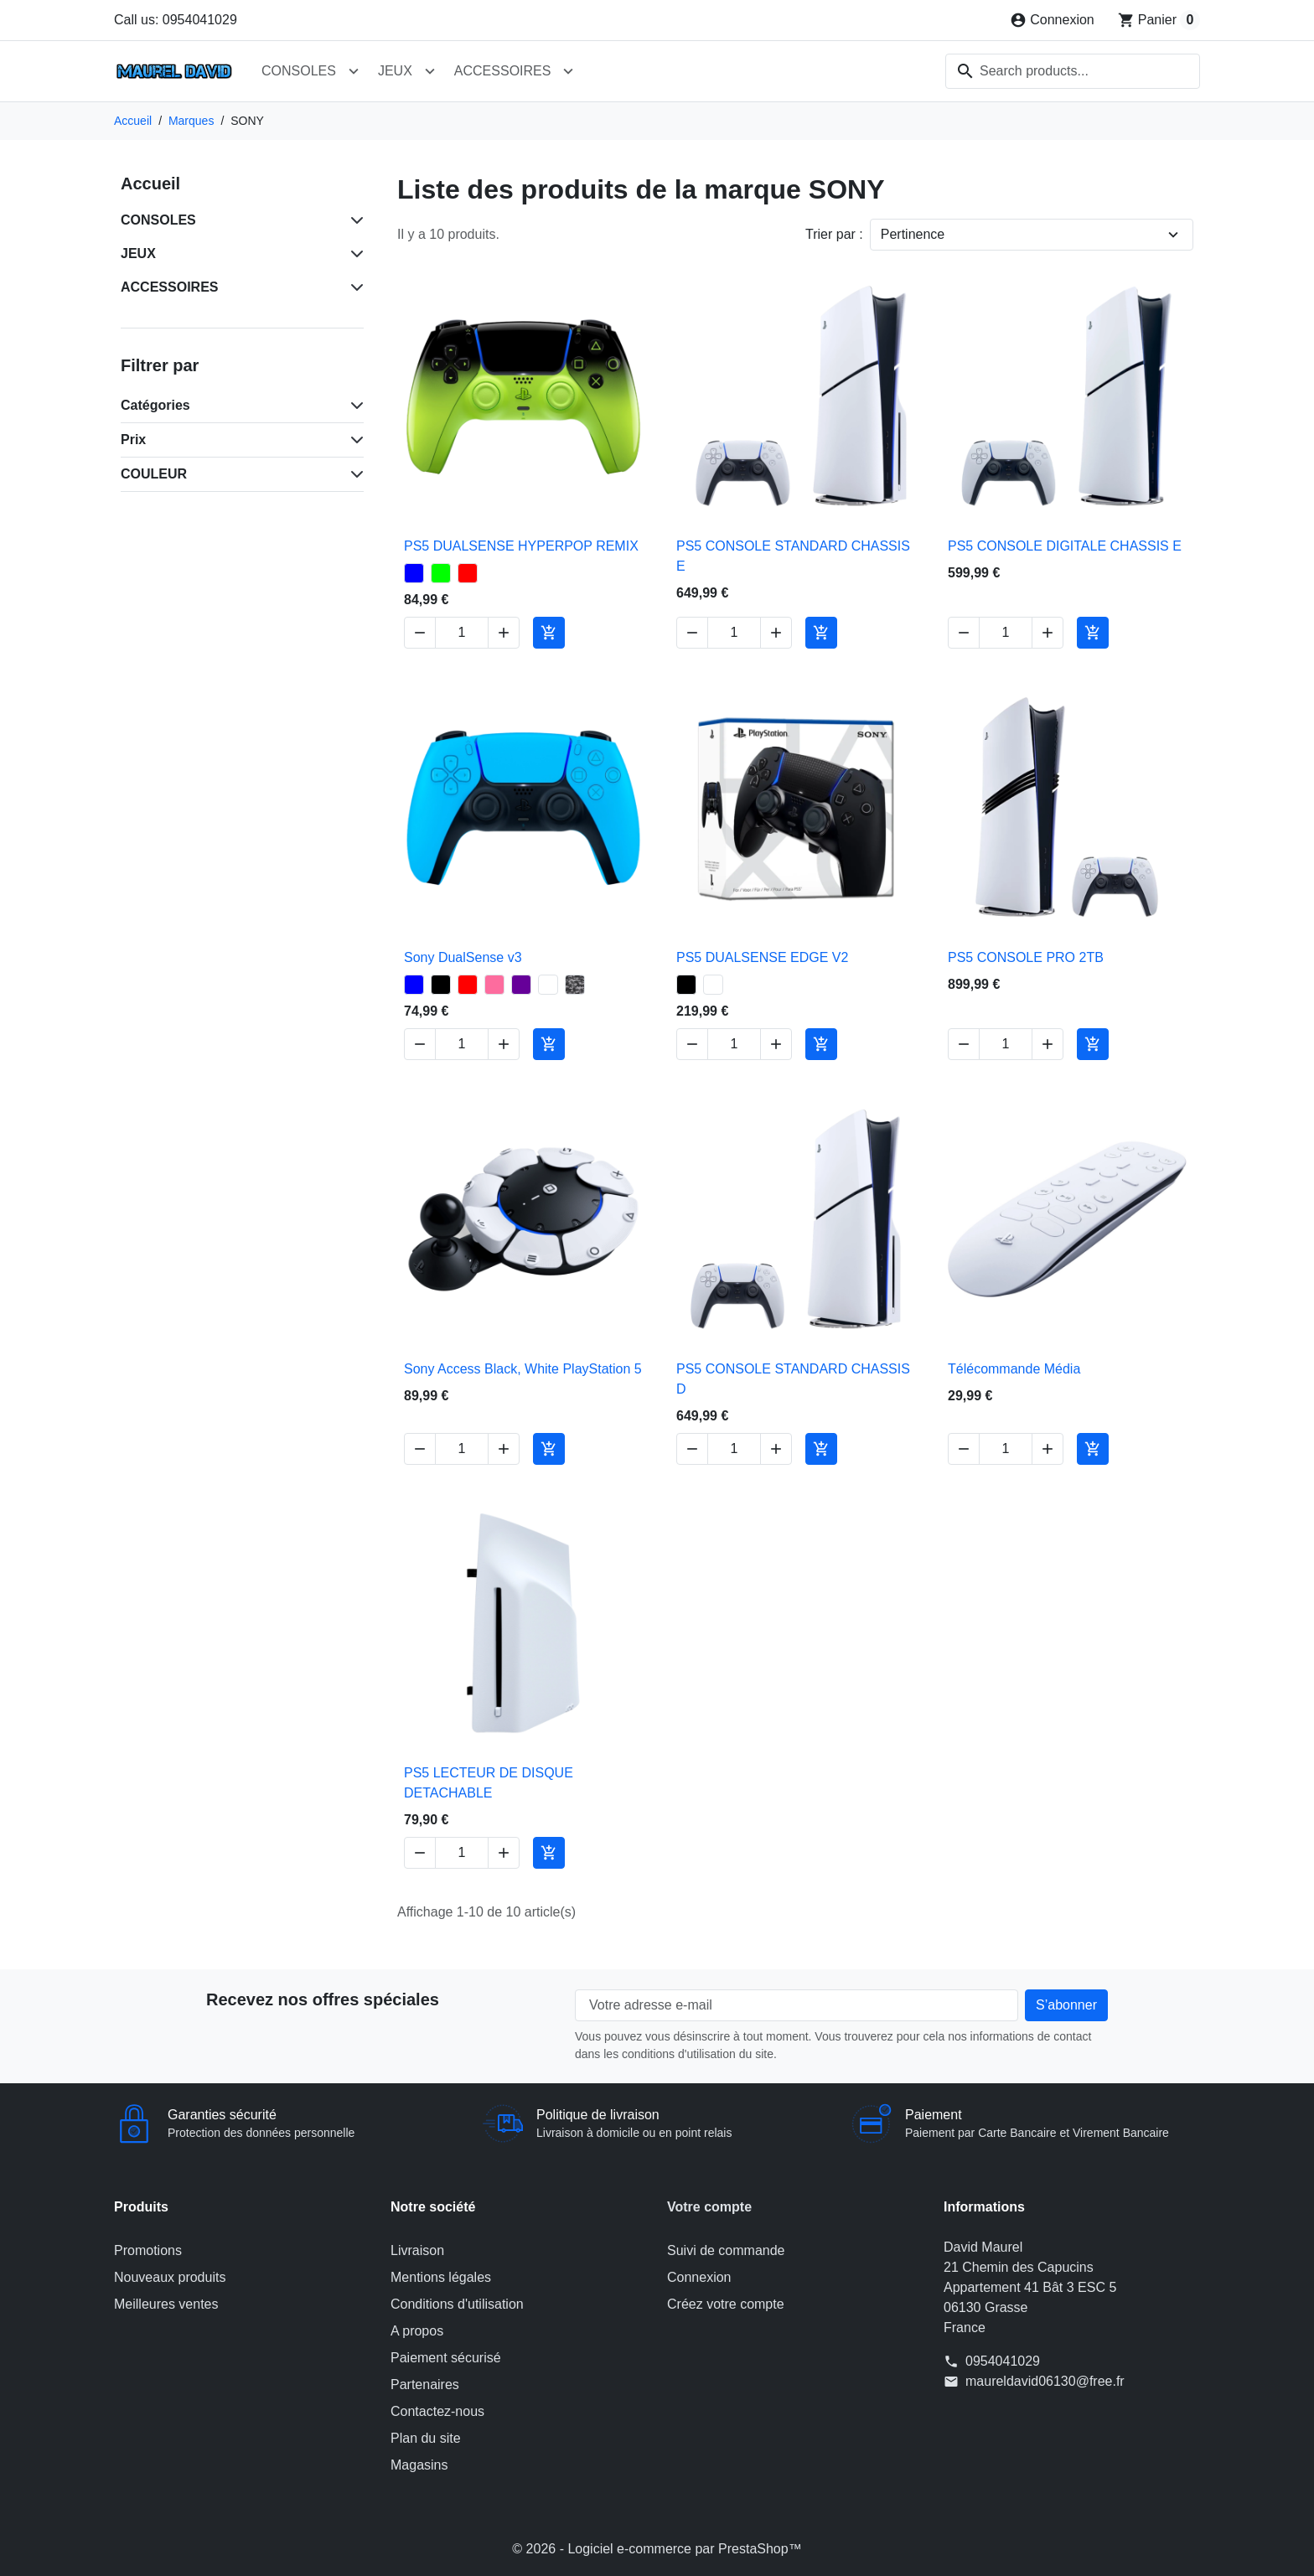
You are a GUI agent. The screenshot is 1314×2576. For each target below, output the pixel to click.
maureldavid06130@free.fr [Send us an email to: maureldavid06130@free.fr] (1045, 2381)
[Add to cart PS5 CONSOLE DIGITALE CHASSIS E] (1093, 633)
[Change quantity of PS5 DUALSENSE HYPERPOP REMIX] (462, 633)
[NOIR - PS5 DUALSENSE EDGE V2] (686, 985)
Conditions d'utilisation (457, 2304)
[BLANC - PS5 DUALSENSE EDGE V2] (713, 985)
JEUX (395, 71)
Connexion (699, 2277)
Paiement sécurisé (446, 2358)
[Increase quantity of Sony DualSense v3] (504, 1044)
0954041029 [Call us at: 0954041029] (1002, 2361)
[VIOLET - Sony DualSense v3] (521, 985)
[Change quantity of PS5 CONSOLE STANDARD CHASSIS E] (734, 633)
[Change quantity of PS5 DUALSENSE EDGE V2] (734, 1044)
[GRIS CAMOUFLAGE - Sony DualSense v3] (575, 985)
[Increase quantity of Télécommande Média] (1047, 1448)
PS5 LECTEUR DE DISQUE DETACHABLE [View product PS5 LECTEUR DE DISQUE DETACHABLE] (488, 1783)
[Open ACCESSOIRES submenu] (568, 71)
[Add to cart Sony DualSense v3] (549, 1044)
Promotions (148, 2250)
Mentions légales (441, 2277)
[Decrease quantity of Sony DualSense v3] (420, 1044)
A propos (417, 2331)
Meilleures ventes (166, 2304)
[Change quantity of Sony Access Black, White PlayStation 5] (462, 1448)
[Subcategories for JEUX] (354, 254)
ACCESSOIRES (502, 71)
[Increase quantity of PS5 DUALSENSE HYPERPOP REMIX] (504, 633)
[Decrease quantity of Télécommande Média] (964, 1448)
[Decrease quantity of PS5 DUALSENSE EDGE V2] (692, 1044)
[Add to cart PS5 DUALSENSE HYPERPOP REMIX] (549, 633)
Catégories (155, 405)
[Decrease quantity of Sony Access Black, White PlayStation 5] (420, 1448)
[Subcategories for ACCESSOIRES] (354, 287)
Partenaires (425, 2384)
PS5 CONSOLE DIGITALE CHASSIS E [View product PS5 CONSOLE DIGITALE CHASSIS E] (1065, 546)
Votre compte (709, 2207)
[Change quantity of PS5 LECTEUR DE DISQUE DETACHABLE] (462, 1853)
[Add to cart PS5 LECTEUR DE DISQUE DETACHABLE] (549, 1853)
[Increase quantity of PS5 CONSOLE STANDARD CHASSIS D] (776, 1448)
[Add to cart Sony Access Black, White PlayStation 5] (549, 1448)
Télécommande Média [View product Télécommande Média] (1014, 1368)
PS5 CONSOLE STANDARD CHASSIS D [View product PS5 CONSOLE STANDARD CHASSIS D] (793, 1378)
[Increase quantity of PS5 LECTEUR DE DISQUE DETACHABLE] (504, 1853)
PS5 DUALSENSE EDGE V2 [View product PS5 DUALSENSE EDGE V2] (762, 957)
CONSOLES (298, 71)
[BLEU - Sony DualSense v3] (414, 985)
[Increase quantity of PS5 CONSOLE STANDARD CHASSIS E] (776, 633)
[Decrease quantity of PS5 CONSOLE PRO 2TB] (964, 1044)
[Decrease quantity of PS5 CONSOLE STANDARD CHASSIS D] (692, 1448)
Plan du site (426, 2438)
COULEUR (154, 474)
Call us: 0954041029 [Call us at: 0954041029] (175, 20)
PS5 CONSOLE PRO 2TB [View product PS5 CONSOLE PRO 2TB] (1026, 957)
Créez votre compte (725, 2304)
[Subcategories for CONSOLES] (354, 220)
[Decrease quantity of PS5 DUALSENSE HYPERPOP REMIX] (420, 633)
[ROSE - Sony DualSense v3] (494, 985)
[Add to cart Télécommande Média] (1093, 1448)
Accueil (150, 183)
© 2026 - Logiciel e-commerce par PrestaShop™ (656, 2549)
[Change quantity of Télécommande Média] (1005, 1448)
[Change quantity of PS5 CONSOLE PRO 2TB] (1005, 1044)
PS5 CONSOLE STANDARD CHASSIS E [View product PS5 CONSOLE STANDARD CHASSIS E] (793, 556)
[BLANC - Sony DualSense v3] (548, 985)
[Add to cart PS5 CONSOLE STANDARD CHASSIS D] (821, 1448)
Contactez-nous (437, 2411)
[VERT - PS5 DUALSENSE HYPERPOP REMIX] (441, 573)
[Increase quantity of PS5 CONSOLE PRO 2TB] (1047, 1044)
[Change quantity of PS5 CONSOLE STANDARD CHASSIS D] (734, 1448)
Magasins (419, 2465)
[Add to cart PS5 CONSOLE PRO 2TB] (1093, 1044)
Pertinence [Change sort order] (913, 234)
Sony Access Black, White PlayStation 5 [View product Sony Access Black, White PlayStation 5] (523, 1368)
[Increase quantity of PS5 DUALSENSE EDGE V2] (776, 1044)
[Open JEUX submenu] (430, 71)
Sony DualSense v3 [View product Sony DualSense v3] (463, 957)
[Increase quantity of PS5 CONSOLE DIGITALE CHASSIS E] (1047, 633)
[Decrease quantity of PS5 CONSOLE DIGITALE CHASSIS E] (964, 633)
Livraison (417, 2250)
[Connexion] (1052, 20)
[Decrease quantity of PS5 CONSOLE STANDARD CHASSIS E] (692, 633)
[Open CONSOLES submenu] (354, 71)
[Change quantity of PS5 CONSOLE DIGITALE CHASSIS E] (1005, 633)
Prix (133, 439)
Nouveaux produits (169, 2277)
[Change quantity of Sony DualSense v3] (462, 1044)
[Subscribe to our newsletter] (1066, 2005)
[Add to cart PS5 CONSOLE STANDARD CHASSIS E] (821, 633)
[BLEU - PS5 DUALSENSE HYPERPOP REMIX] (414, 573)
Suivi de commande (726, 2250)
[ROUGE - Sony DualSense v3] (468, 985)
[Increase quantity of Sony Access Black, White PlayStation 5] (504, 1448)
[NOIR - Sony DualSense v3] (441, 985)
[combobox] (1072, 71)
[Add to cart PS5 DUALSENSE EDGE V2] (821, 1044)
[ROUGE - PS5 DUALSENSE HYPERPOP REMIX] (468, 573)
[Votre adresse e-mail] (796, 2005)
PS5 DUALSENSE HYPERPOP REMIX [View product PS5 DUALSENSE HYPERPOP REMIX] (521, 546)
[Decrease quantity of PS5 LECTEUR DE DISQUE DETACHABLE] (420, 1853)
